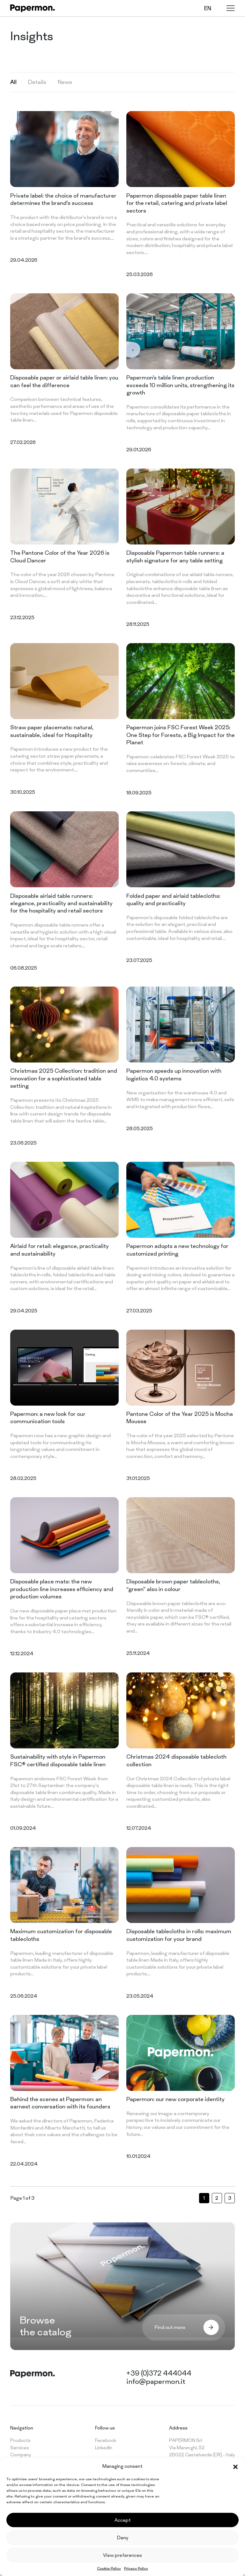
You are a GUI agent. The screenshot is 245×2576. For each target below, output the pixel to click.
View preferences (122, 2555)
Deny (122, 2538)
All (13, 82)
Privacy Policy (136, 2568)
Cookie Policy (109, 2568)
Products (20, 2440)
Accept (123, 2520)
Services (19, 2448)
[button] (235, 2466)
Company (20, 2455)
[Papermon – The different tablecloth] (32, 8)
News (65, 82)
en (207, 8)
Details (37, 82)
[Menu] (230, 8)
